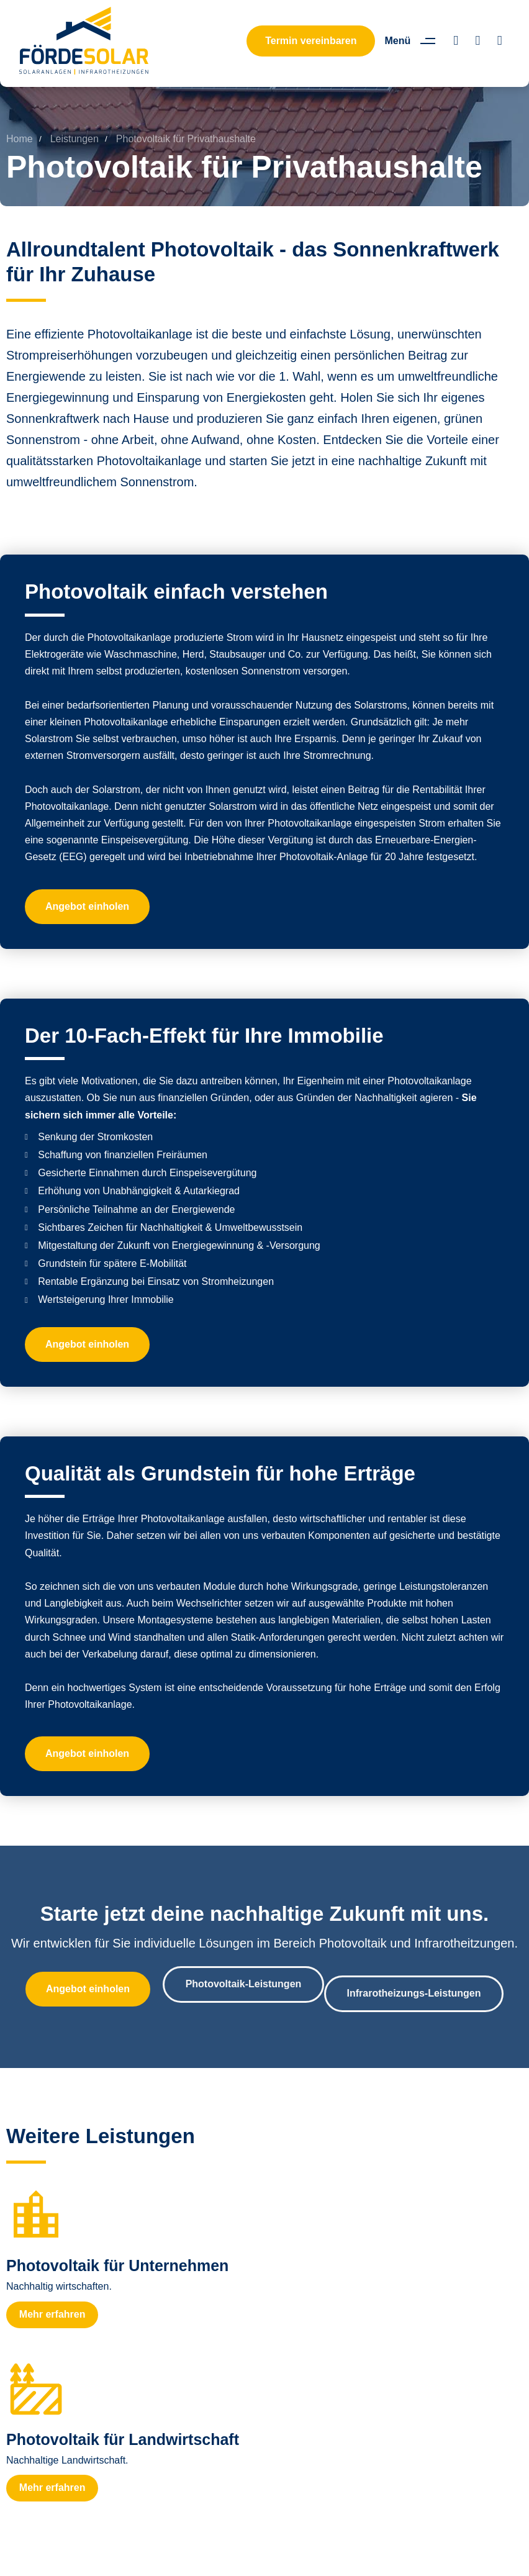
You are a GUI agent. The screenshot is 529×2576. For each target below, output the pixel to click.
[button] (414, 41)
